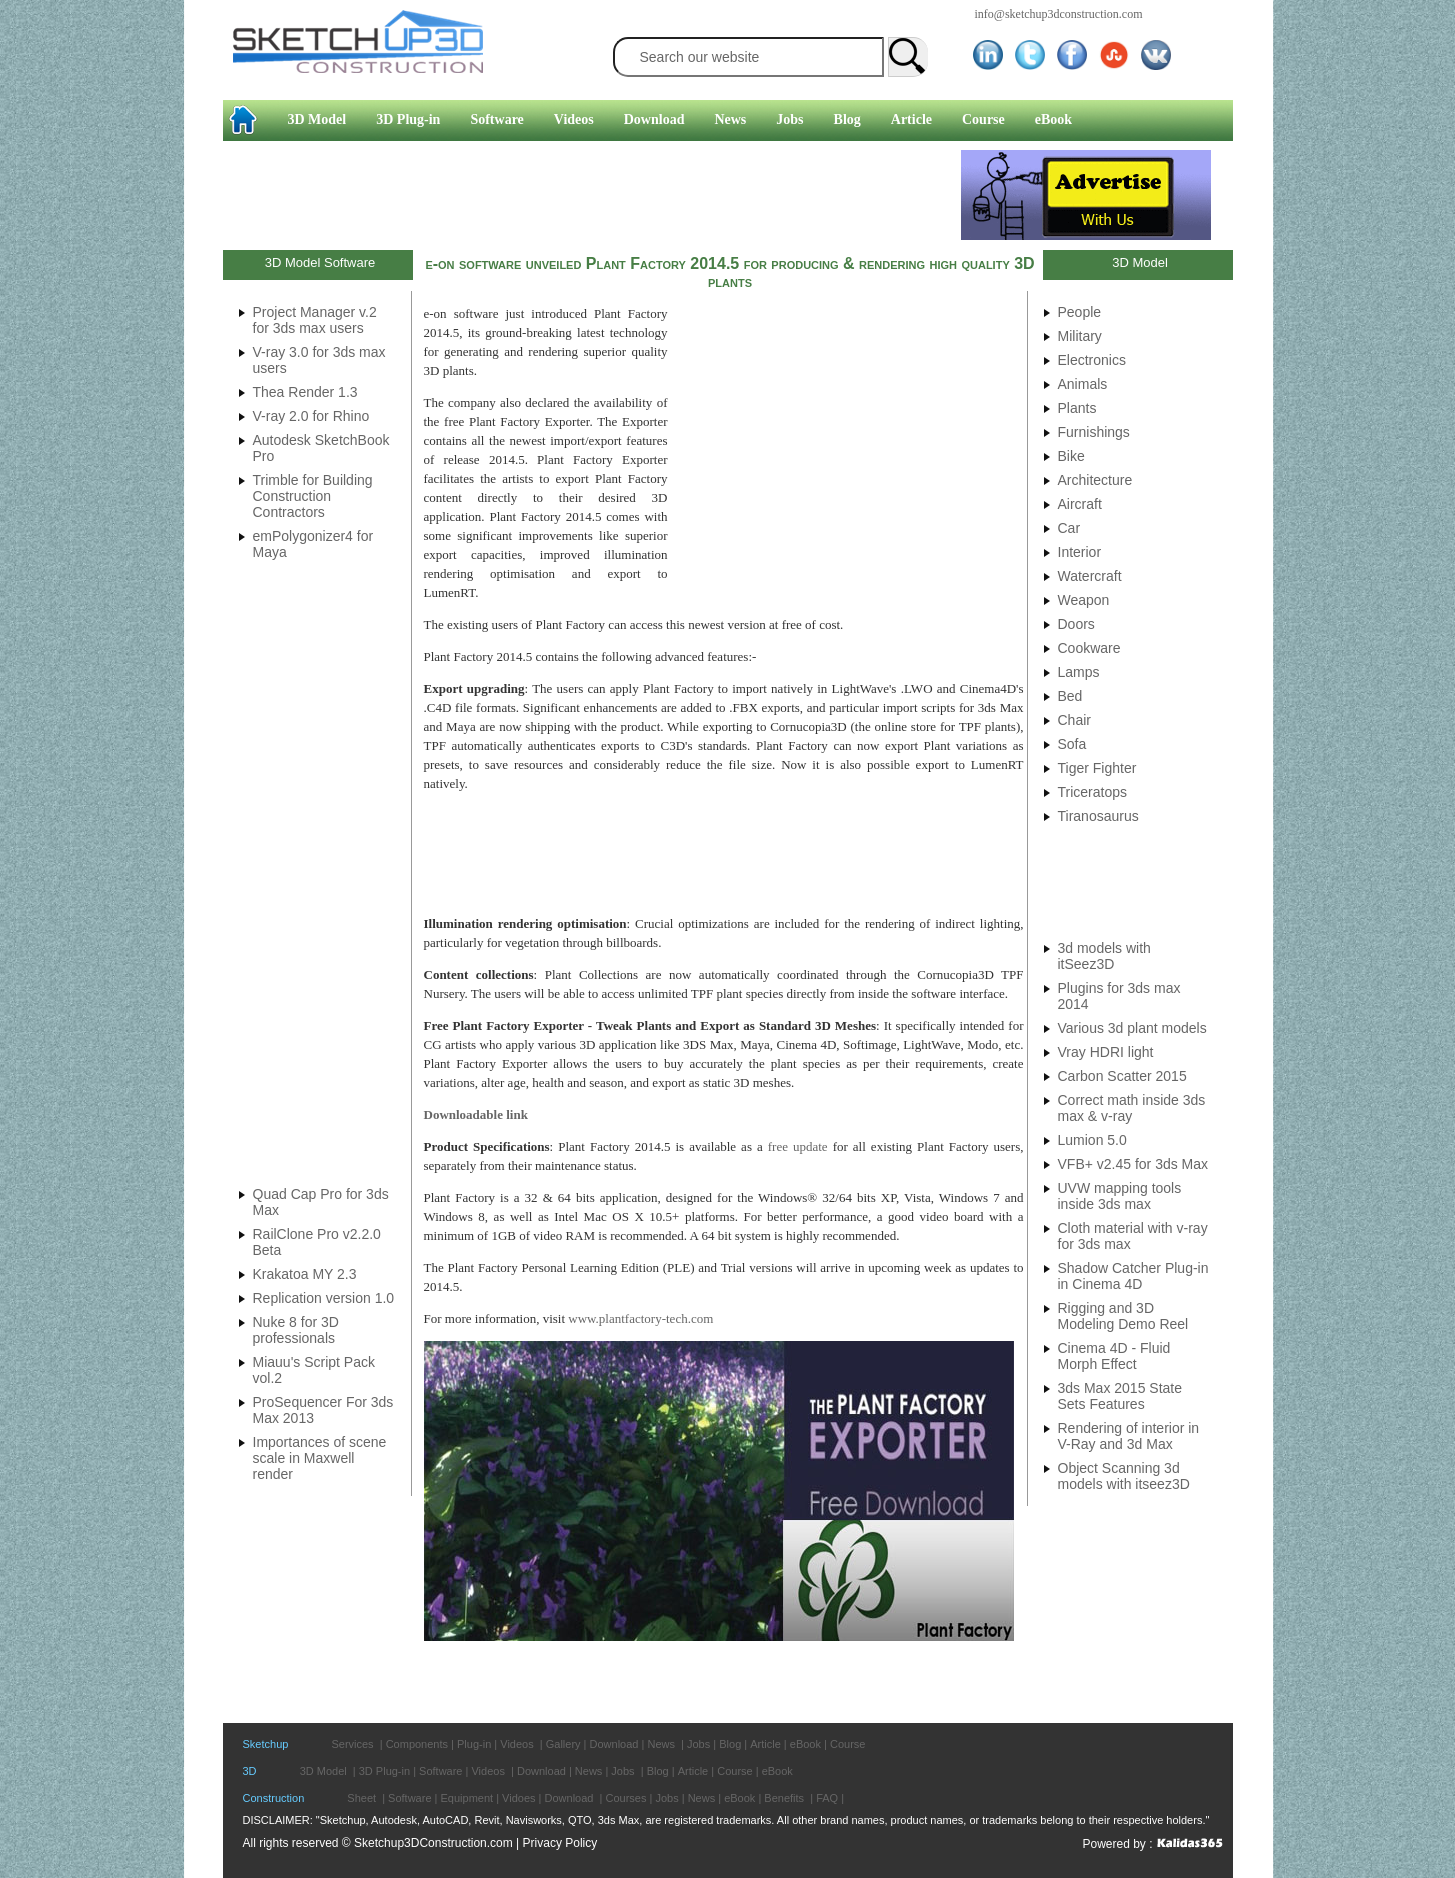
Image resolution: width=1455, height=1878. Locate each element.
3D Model (317, 119)
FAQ (827, 1798)
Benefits (784, 1798)
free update (798, 1146)
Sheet (361, 1798)
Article (911, 119)
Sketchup (266, 1744)
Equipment (467, 1798)
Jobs (789, 119)
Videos (574, 119)
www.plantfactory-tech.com (640, 1318)
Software (496, 119)
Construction (274, 1798)
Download (654, 119)
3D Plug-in (408, 119)
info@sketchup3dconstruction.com (1059, 14)
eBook (1053, 119)
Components (417, 1744)
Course (983, 119)
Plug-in (474, 1744)
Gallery (563, 1744)
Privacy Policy (560, 1843)
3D (250, 1771)
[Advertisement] (592, 195)
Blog (847, 119)
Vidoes (518, 1798)
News (730, 119)
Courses (625, 1798)
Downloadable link (476, 1114)
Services (352, 1744)
